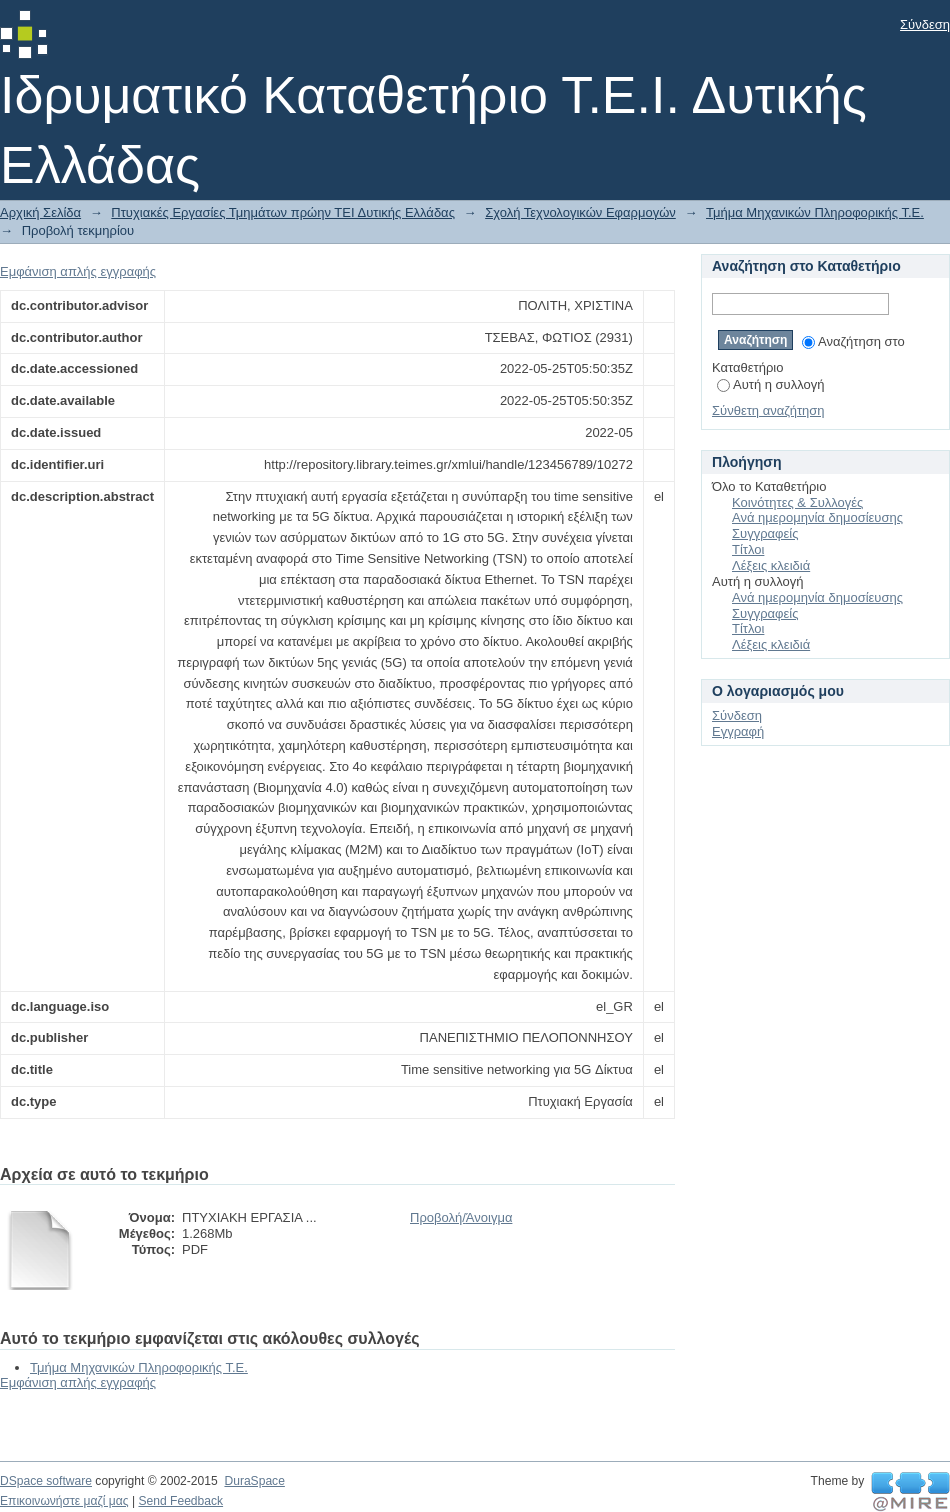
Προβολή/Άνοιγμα (461, 1217)
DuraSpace (254, 1481)
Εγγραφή (738, 731)
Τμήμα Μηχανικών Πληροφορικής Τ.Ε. (815, 212)
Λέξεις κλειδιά (771, 565)
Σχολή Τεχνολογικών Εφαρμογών (580, 212)
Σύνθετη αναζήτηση (768, 410)
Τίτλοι (748, 549)
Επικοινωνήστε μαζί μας (64, 1501)
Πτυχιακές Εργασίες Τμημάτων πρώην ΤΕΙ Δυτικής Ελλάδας (283, 212)
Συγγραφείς (765, 533)
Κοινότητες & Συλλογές (797, 502)
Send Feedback (180, 1501)
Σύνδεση (925, 24)
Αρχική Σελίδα (40, 212)
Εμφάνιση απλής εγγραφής (78, 271)
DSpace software (46, 1481)
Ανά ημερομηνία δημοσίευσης (817, 517)
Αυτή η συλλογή (771, 384)
